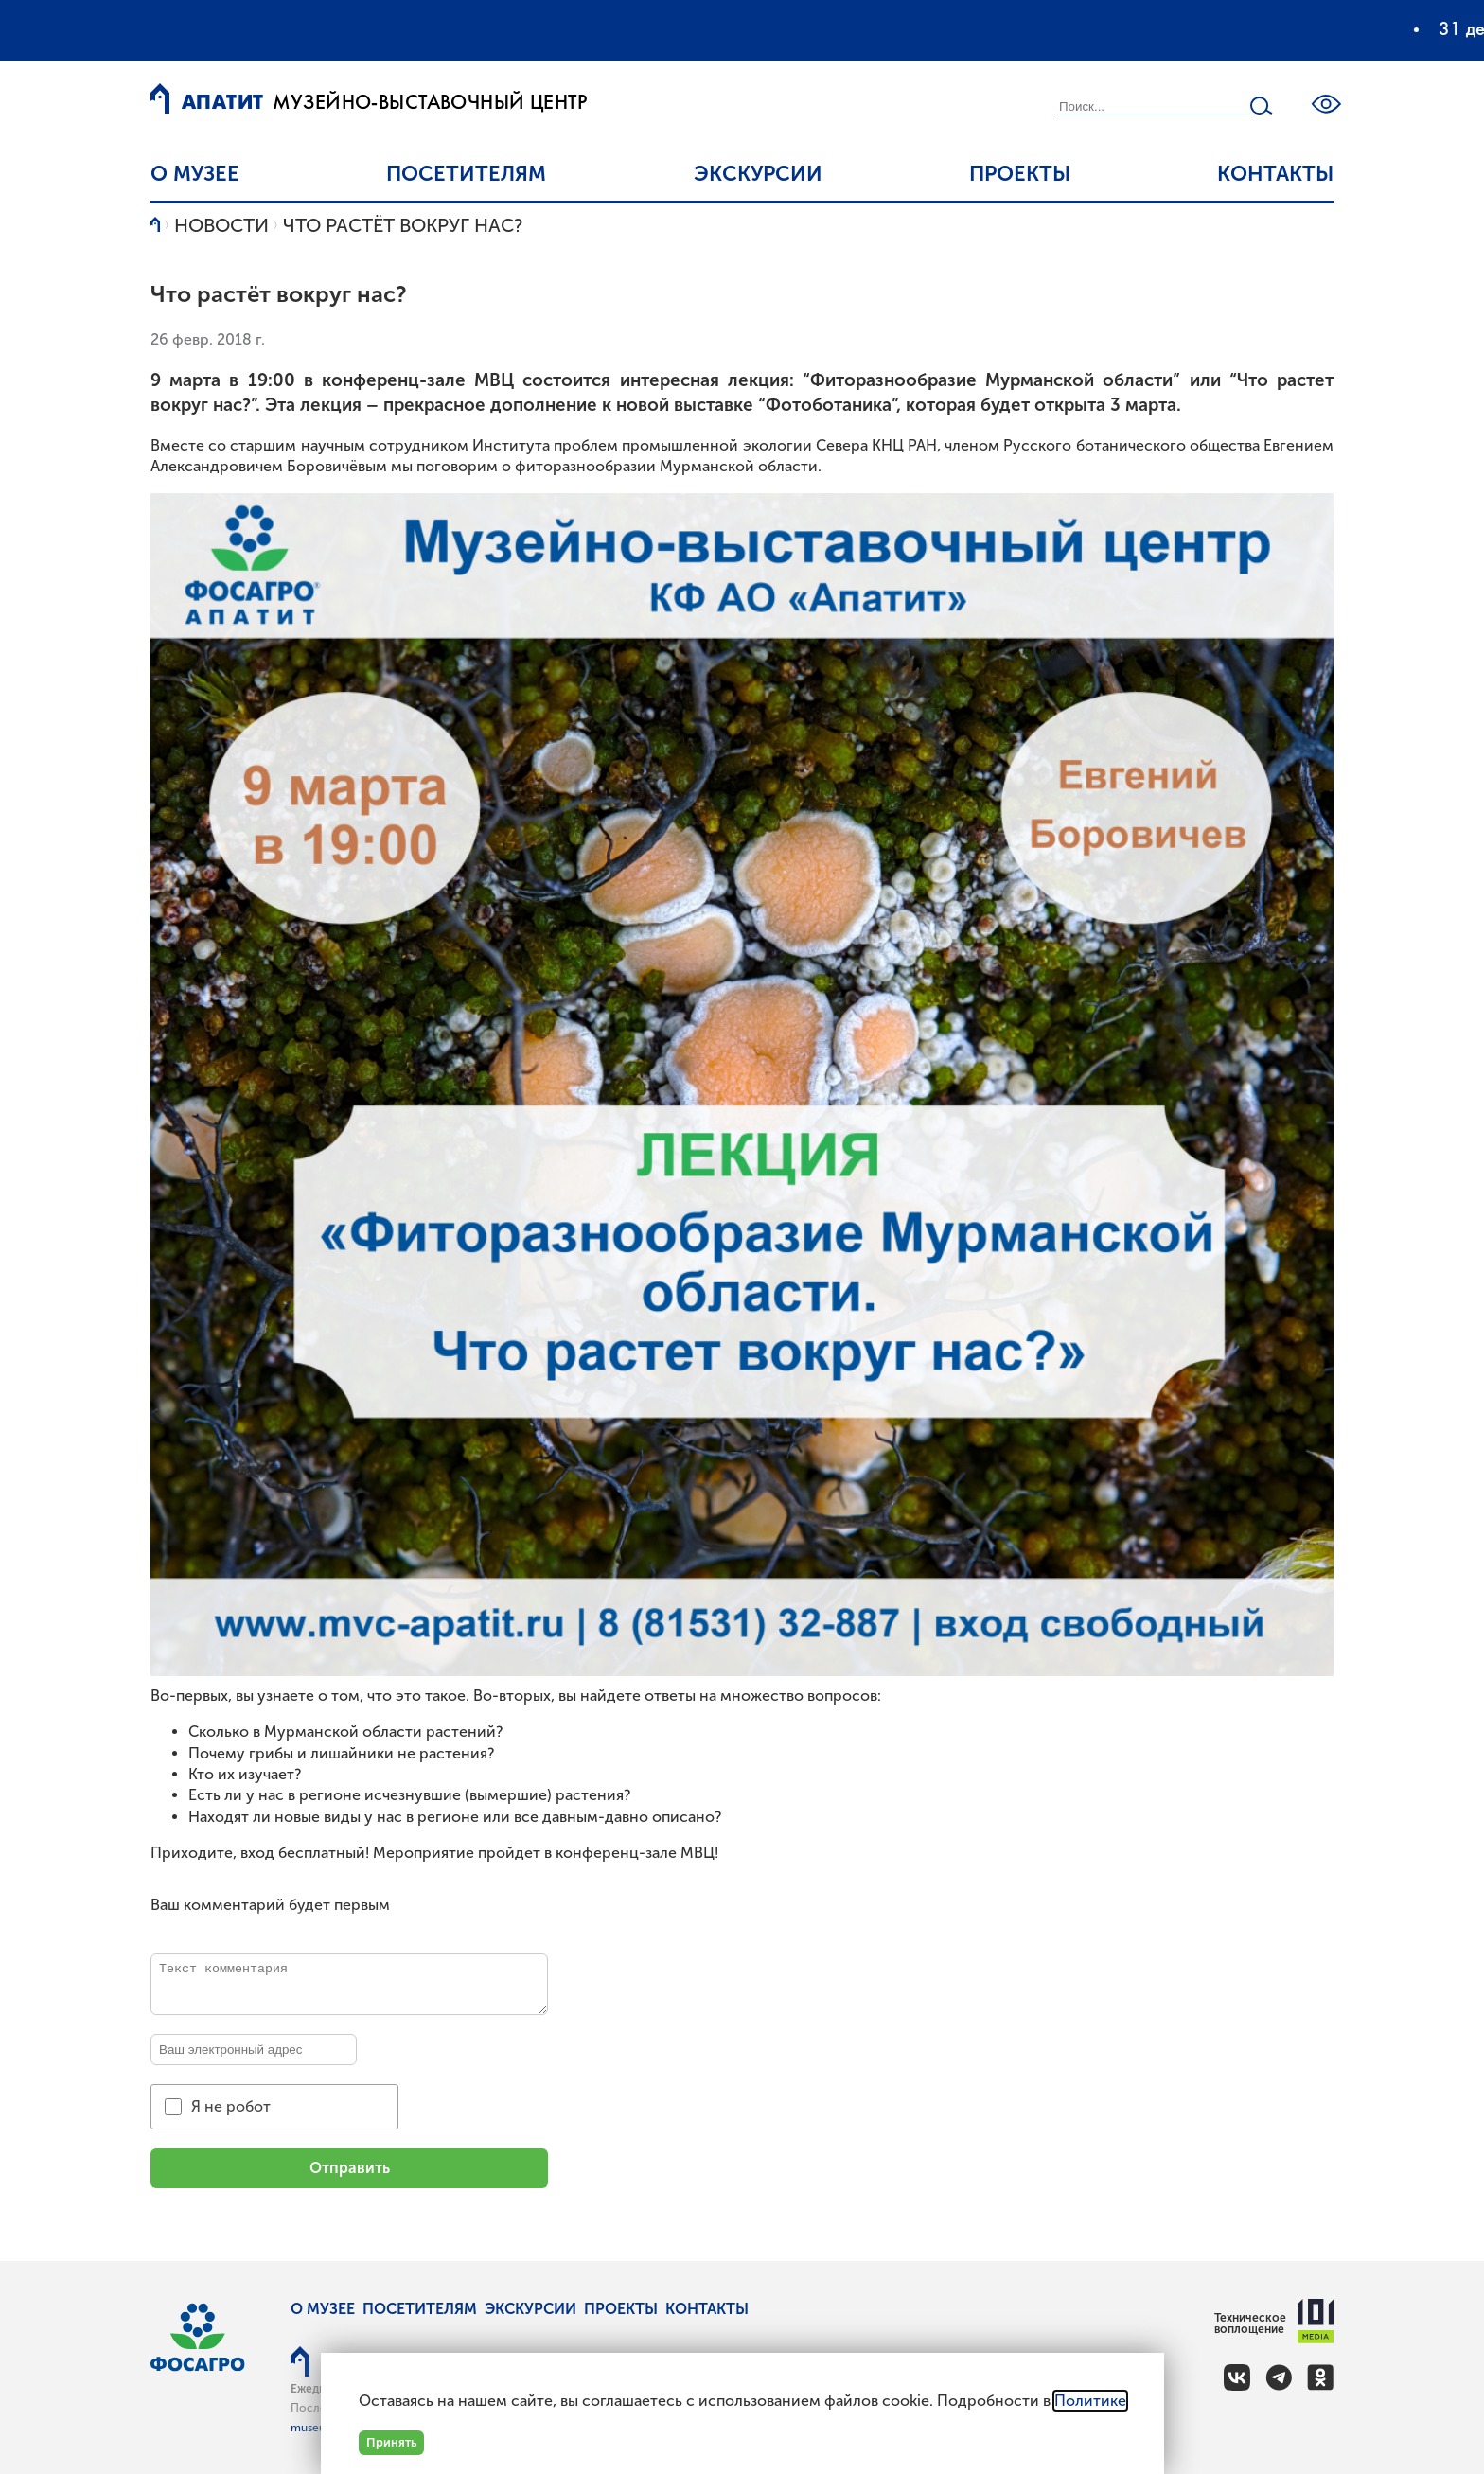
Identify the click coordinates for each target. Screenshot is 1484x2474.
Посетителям (466, 173)
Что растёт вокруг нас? (402, 225)
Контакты (1275, 173)
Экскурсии (758, 173)
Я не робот (231, 2106)
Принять (391, 2442)
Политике (1090, 2401)
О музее (194, 173)
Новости (221, 225)
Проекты (1019, 173)
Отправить (349, 2168)
